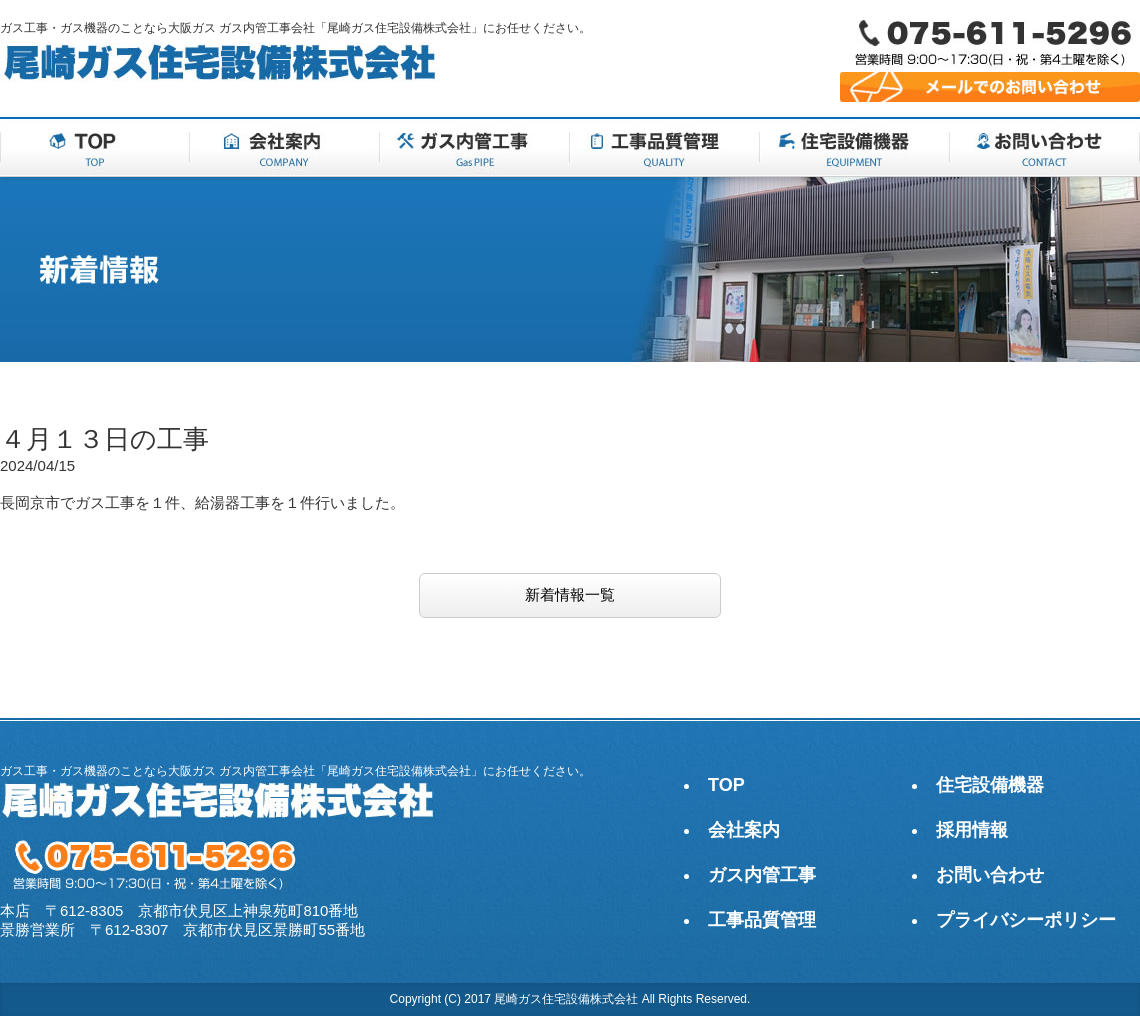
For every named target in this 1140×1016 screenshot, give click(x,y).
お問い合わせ (990, 875)
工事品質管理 (762, 920)
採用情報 (972, 830)
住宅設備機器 (990, 785)
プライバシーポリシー (1026, 920)
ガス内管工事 (762, 875)
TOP (726, 785)
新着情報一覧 (570, 594)
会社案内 (744, 830)
